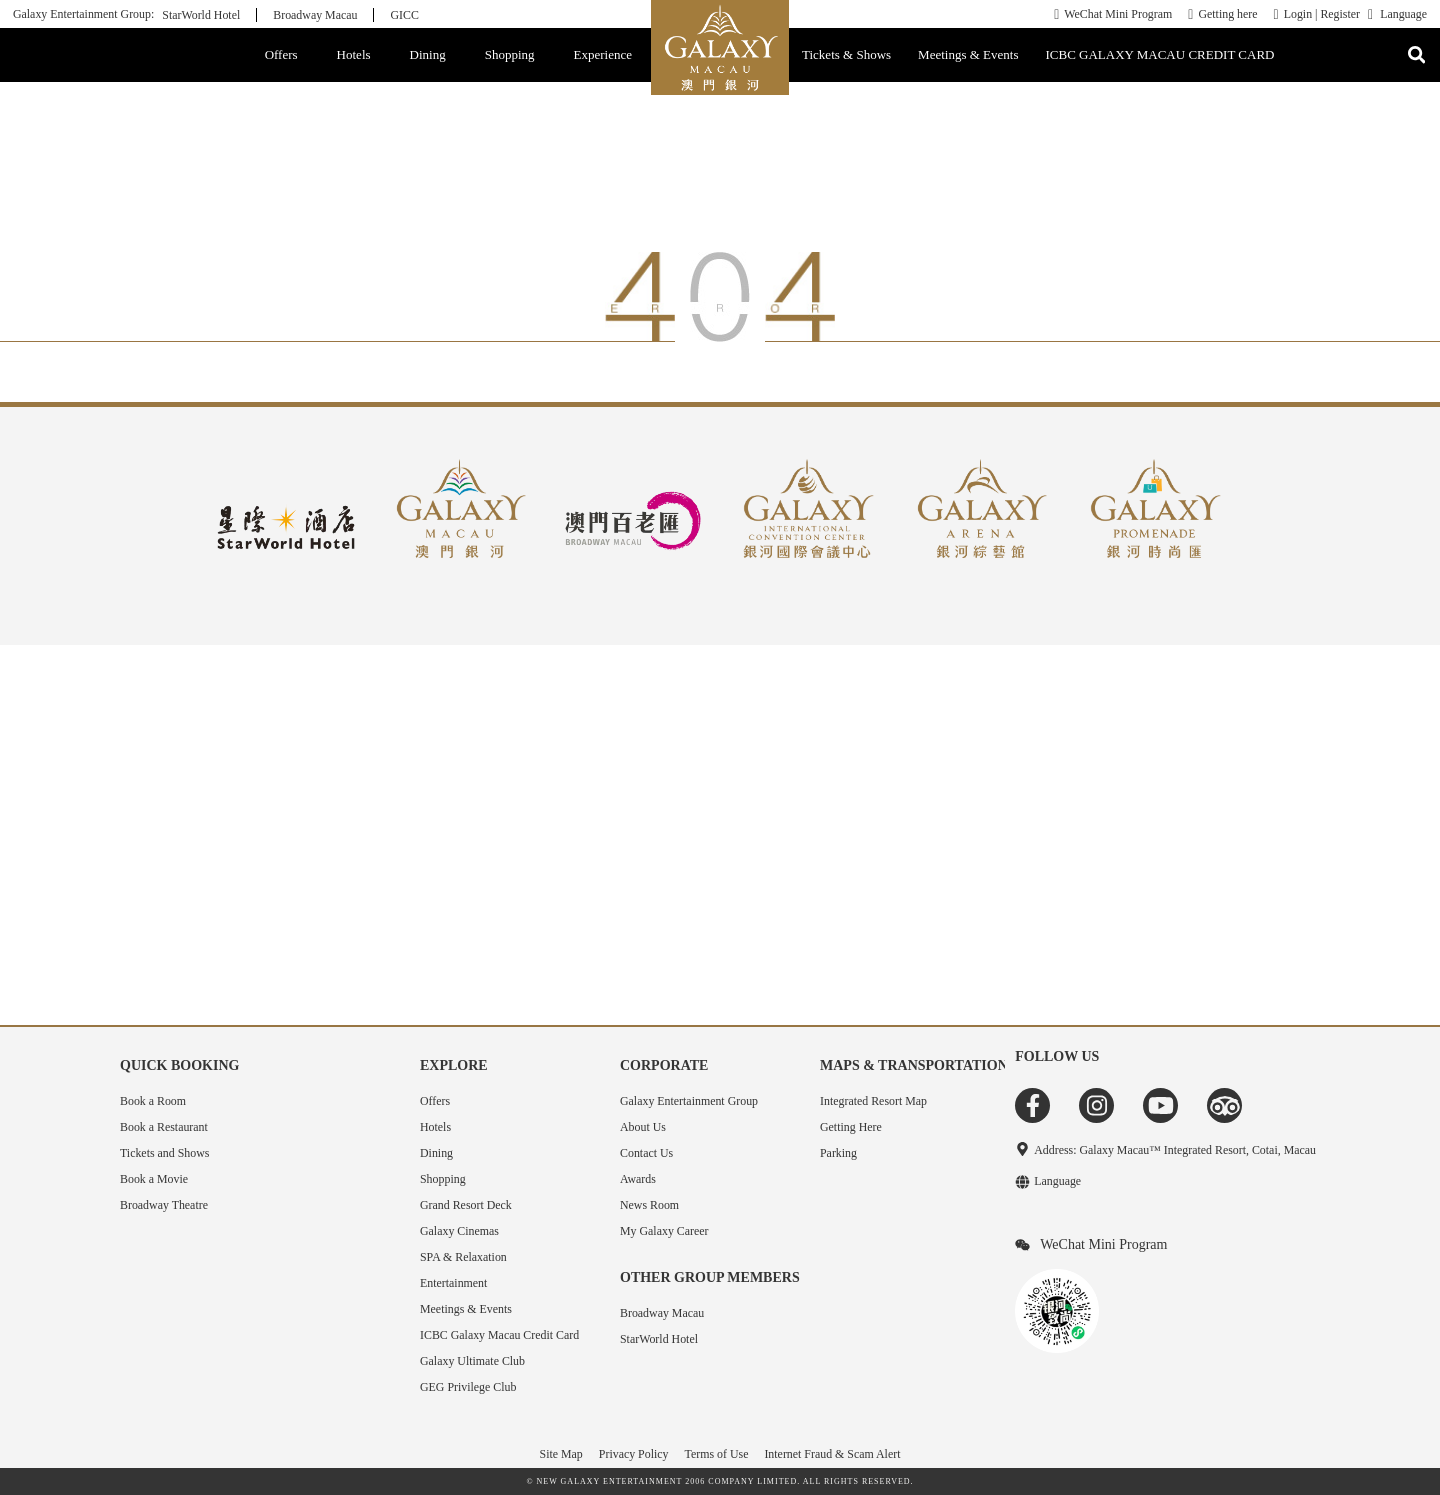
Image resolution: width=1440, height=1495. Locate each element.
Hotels (354, 54)
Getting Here (851, 1127)
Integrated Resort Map (873, 1101)
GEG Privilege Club (468, 1387)
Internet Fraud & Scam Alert (832, 1454)
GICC (404, 15)
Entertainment (453, 1283)
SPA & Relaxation (463, 1257)
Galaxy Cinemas (459, 1231)
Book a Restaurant (164, 1127)
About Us (643, 1127)
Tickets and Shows (164, 1153)
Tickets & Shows (846, 54)
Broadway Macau (315, 15)
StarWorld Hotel (201, 15)
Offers (281, 54)
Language (1403, 15)
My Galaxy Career (664, 1231)
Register (1340, 14)
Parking (838, 1153)
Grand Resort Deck (466, 1205)
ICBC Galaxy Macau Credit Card (499, 1335)
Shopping (510, 54)
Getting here (1227, 14)
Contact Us (646, 1153)
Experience (603, 54)
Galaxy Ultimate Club (472, 1361)
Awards (638, 1179)
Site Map (561, 1454)
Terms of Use (717, 1454)
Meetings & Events (968, 54)
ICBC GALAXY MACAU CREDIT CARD (1160, 54)
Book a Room (153, 1101)
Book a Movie (154, 1179)
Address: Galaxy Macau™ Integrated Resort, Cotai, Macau (1175, 1150)
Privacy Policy (634, 1454)
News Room (649, 1205)
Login (1298, 14)
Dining (428, 54)
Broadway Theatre (164, 1205)
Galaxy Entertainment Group (689, 1101)
